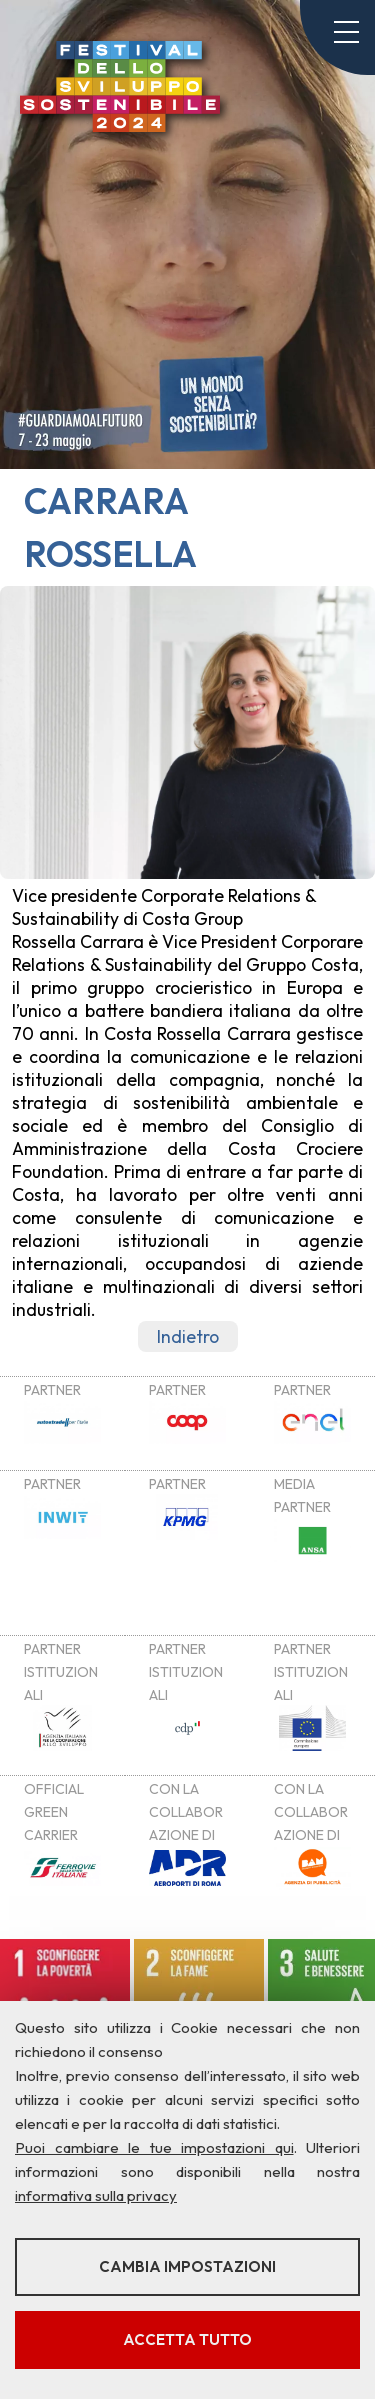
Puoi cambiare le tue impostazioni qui (154, 2147)
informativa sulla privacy (96, 2195)
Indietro (188, 1336)
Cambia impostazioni (187, 2266)
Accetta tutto (187, 2339)
